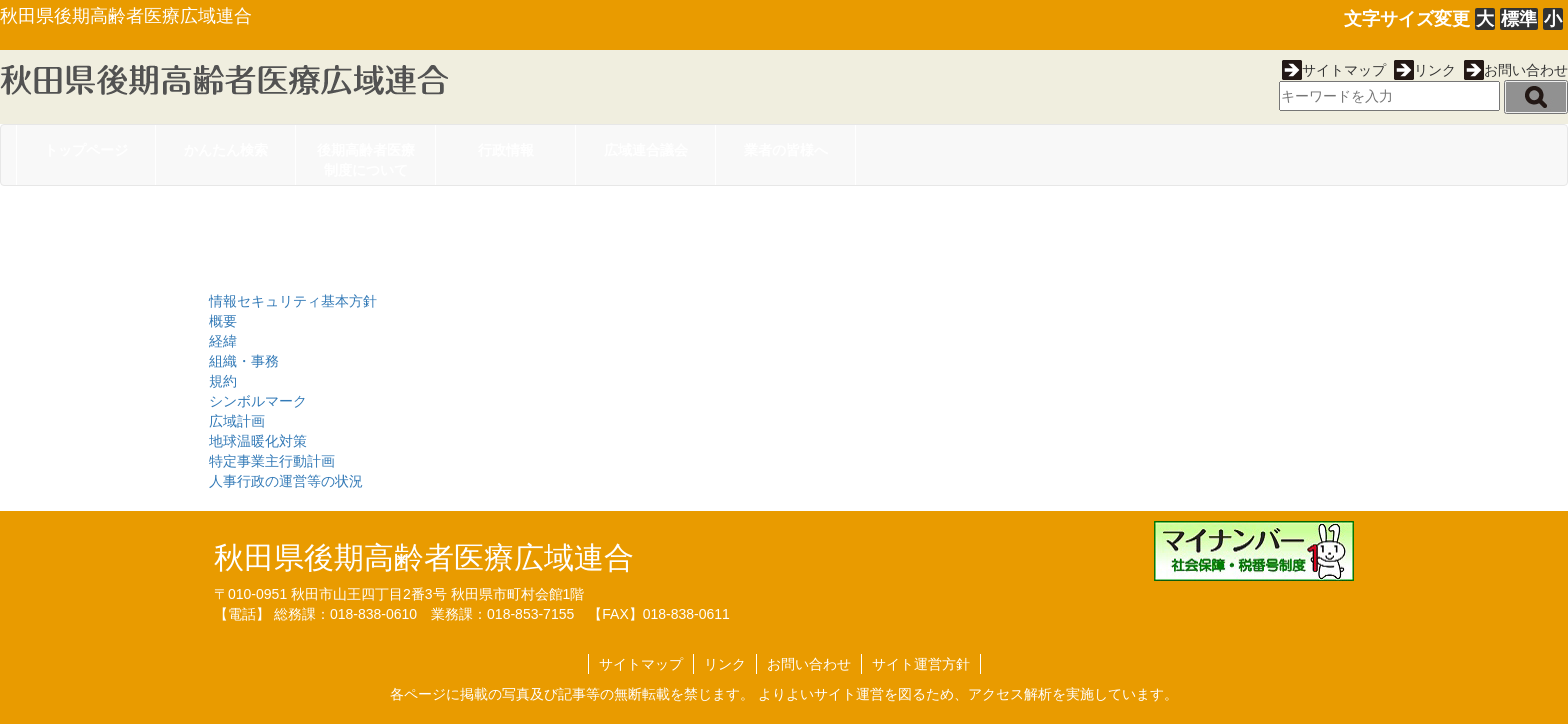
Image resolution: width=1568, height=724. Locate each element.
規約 (223, 381)
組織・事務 (244, 361)
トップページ (86, 150)
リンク (1425, 70)
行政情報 (506, 150)
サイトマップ (1334, 70)
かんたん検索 (226, 150)
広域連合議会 (646, 150)
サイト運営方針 (921, 664)
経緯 (223, 341)
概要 (223, 321)
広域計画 (237, 421)
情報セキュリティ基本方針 (293, 301)
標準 (1519, 19)
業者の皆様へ (786, 150)
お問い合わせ (1516, 70)
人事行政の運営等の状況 (286, 481)
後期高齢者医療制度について (366, 160)
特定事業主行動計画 (272, 461)
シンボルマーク (258, 401)
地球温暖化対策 (258, 441)
